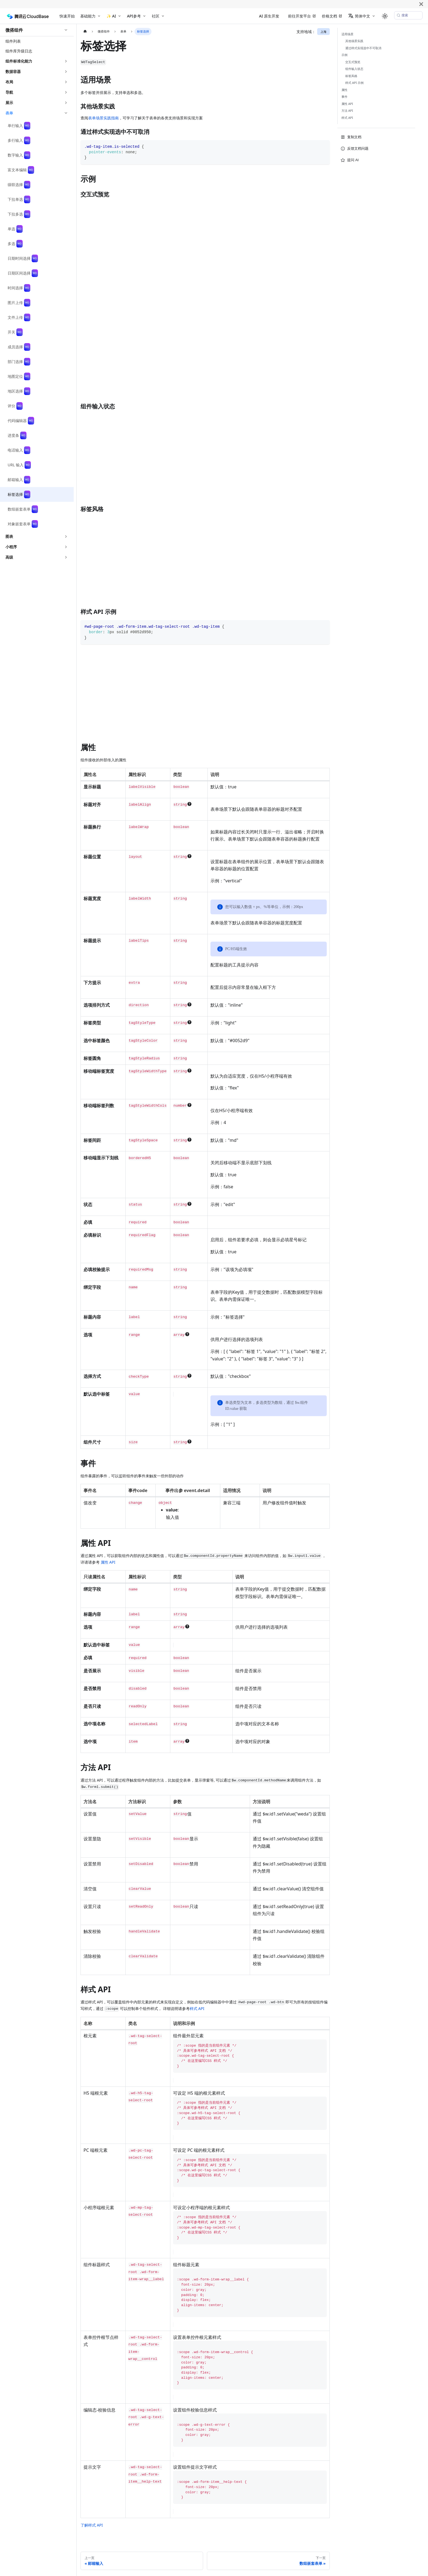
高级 (9, 557)
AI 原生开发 (269, 16)
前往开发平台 (299, 16)
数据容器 (13, 71)
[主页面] (85, 31)
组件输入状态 (354, 69)
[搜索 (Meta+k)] (408, 15)
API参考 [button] (134, 16)
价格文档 (329, 16)
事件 (344, 97)
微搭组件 (14, 30)
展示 (9, 102)
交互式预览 (352, 62)
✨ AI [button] (111, 16)
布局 (9, 81)
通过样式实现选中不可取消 (363, 48)
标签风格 (351, 76)
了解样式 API (92, 2525)
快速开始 (67, 16)
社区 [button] (155, 16)
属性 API (108, 1562)
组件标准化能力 (18, 61)
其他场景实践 (354, 41)
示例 (344, 55)
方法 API (347, 110)
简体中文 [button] (359, 16)
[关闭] (421, 4)
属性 (344, 90)
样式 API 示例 (354, 83)
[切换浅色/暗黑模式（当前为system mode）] (385, 16)
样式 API (197, 2008)
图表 (9, 536)
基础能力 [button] (88, 16)
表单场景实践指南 (103, 117)
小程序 (11, 546)
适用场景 (347, 34)
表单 (9, 113)
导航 (9, 92)
